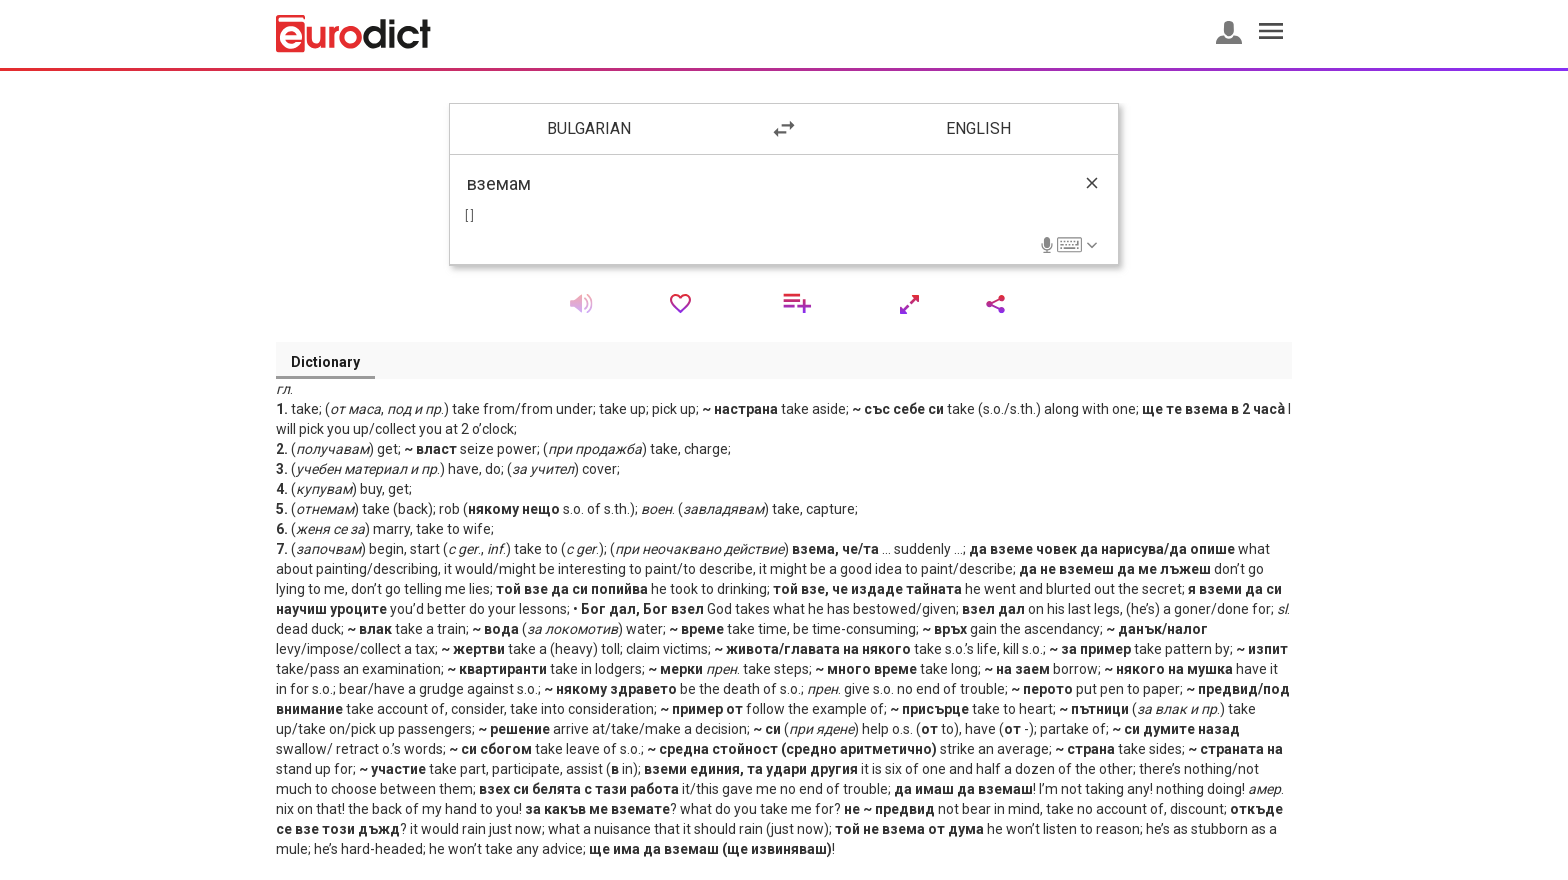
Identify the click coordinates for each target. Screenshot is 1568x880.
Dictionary (325, 362)
